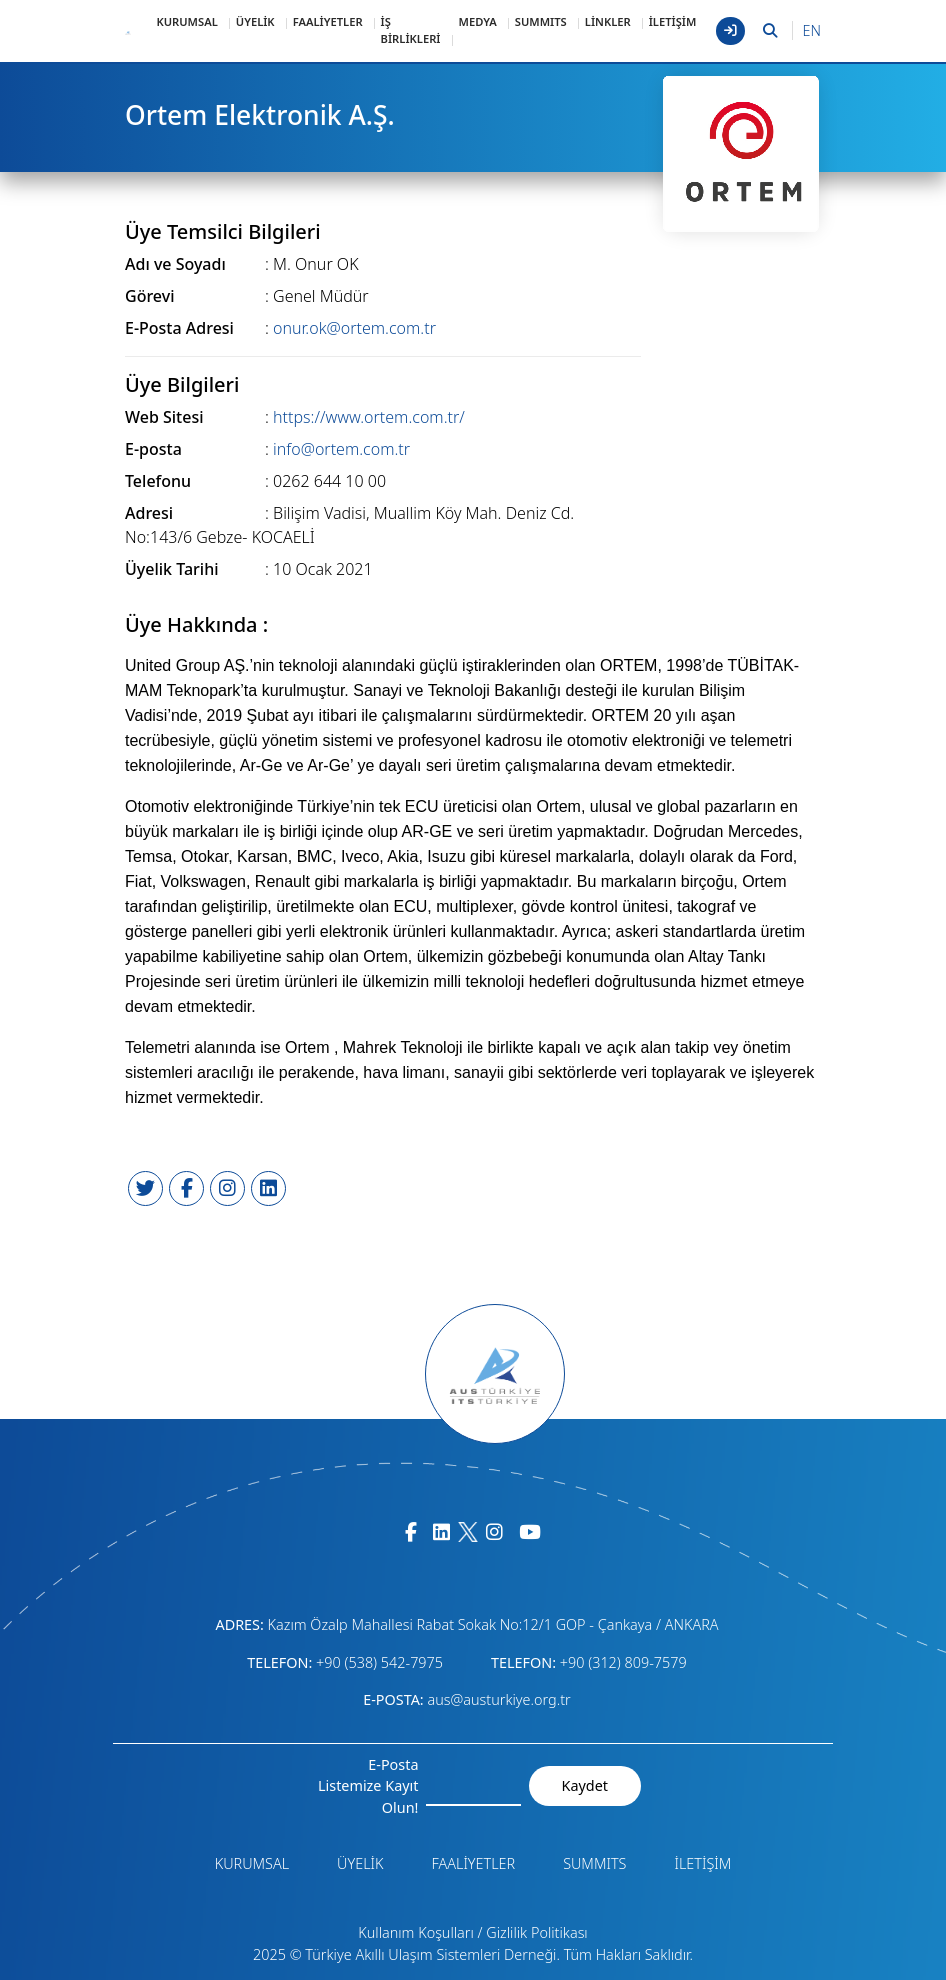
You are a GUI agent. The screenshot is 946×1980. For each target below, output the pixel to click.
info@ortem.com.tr (341, 449)
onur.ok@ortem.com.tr (354, 328)
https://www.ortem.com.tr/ (369, 417)
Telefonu (158, 481)
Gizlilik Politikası (536, 1932)
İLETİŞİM (673, 21)
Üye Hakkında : (196, 625)
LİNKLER (608, 21)
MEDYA (478, 21)
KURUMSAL (186, 21)
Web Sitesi (164, 417)
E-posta (153, 449)
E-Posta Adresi (179, 328)
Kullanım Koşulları (416, 1932)
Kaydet (585, 1785)
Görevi (149, 296)
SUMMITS (541, 21)
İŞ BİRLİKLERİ (411, 30)
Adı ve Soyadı (175, 264)
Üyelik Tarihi (172, 569)
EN (812, 30)
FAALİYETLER (328, 21)
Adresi (149, 513)
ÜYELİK (255, 21)
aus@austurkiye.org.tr (498, 1699)
